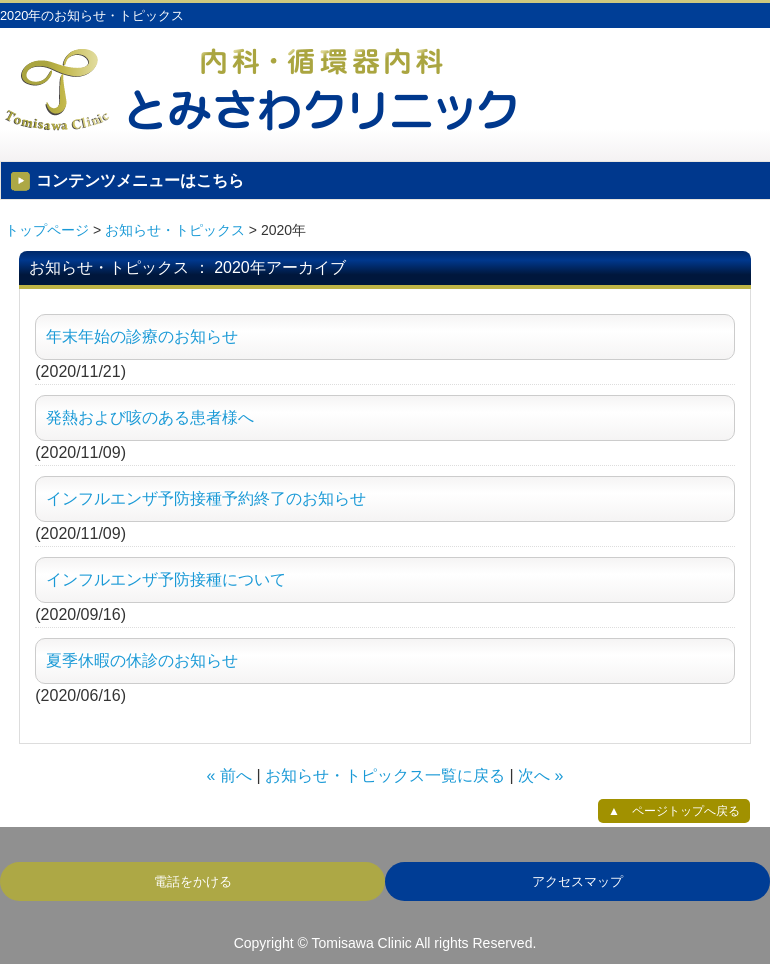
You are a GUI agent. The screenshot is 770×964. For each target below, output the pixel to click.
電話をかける (193, 881)
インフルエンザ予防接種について (166, 579)
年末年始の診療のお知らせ (142, 336)
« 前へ (229, 775)
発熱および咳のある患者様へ (150, 417)
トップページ (47, 230)
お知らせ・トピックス (175, 230)
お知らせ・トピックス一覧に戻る (385, 775)
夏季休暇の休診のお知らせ (142, 660)
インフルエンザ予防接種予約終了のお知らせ (206, 498)
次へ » (540, 775)
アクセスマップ (577, 881)
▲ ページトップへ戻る (674, 811)
